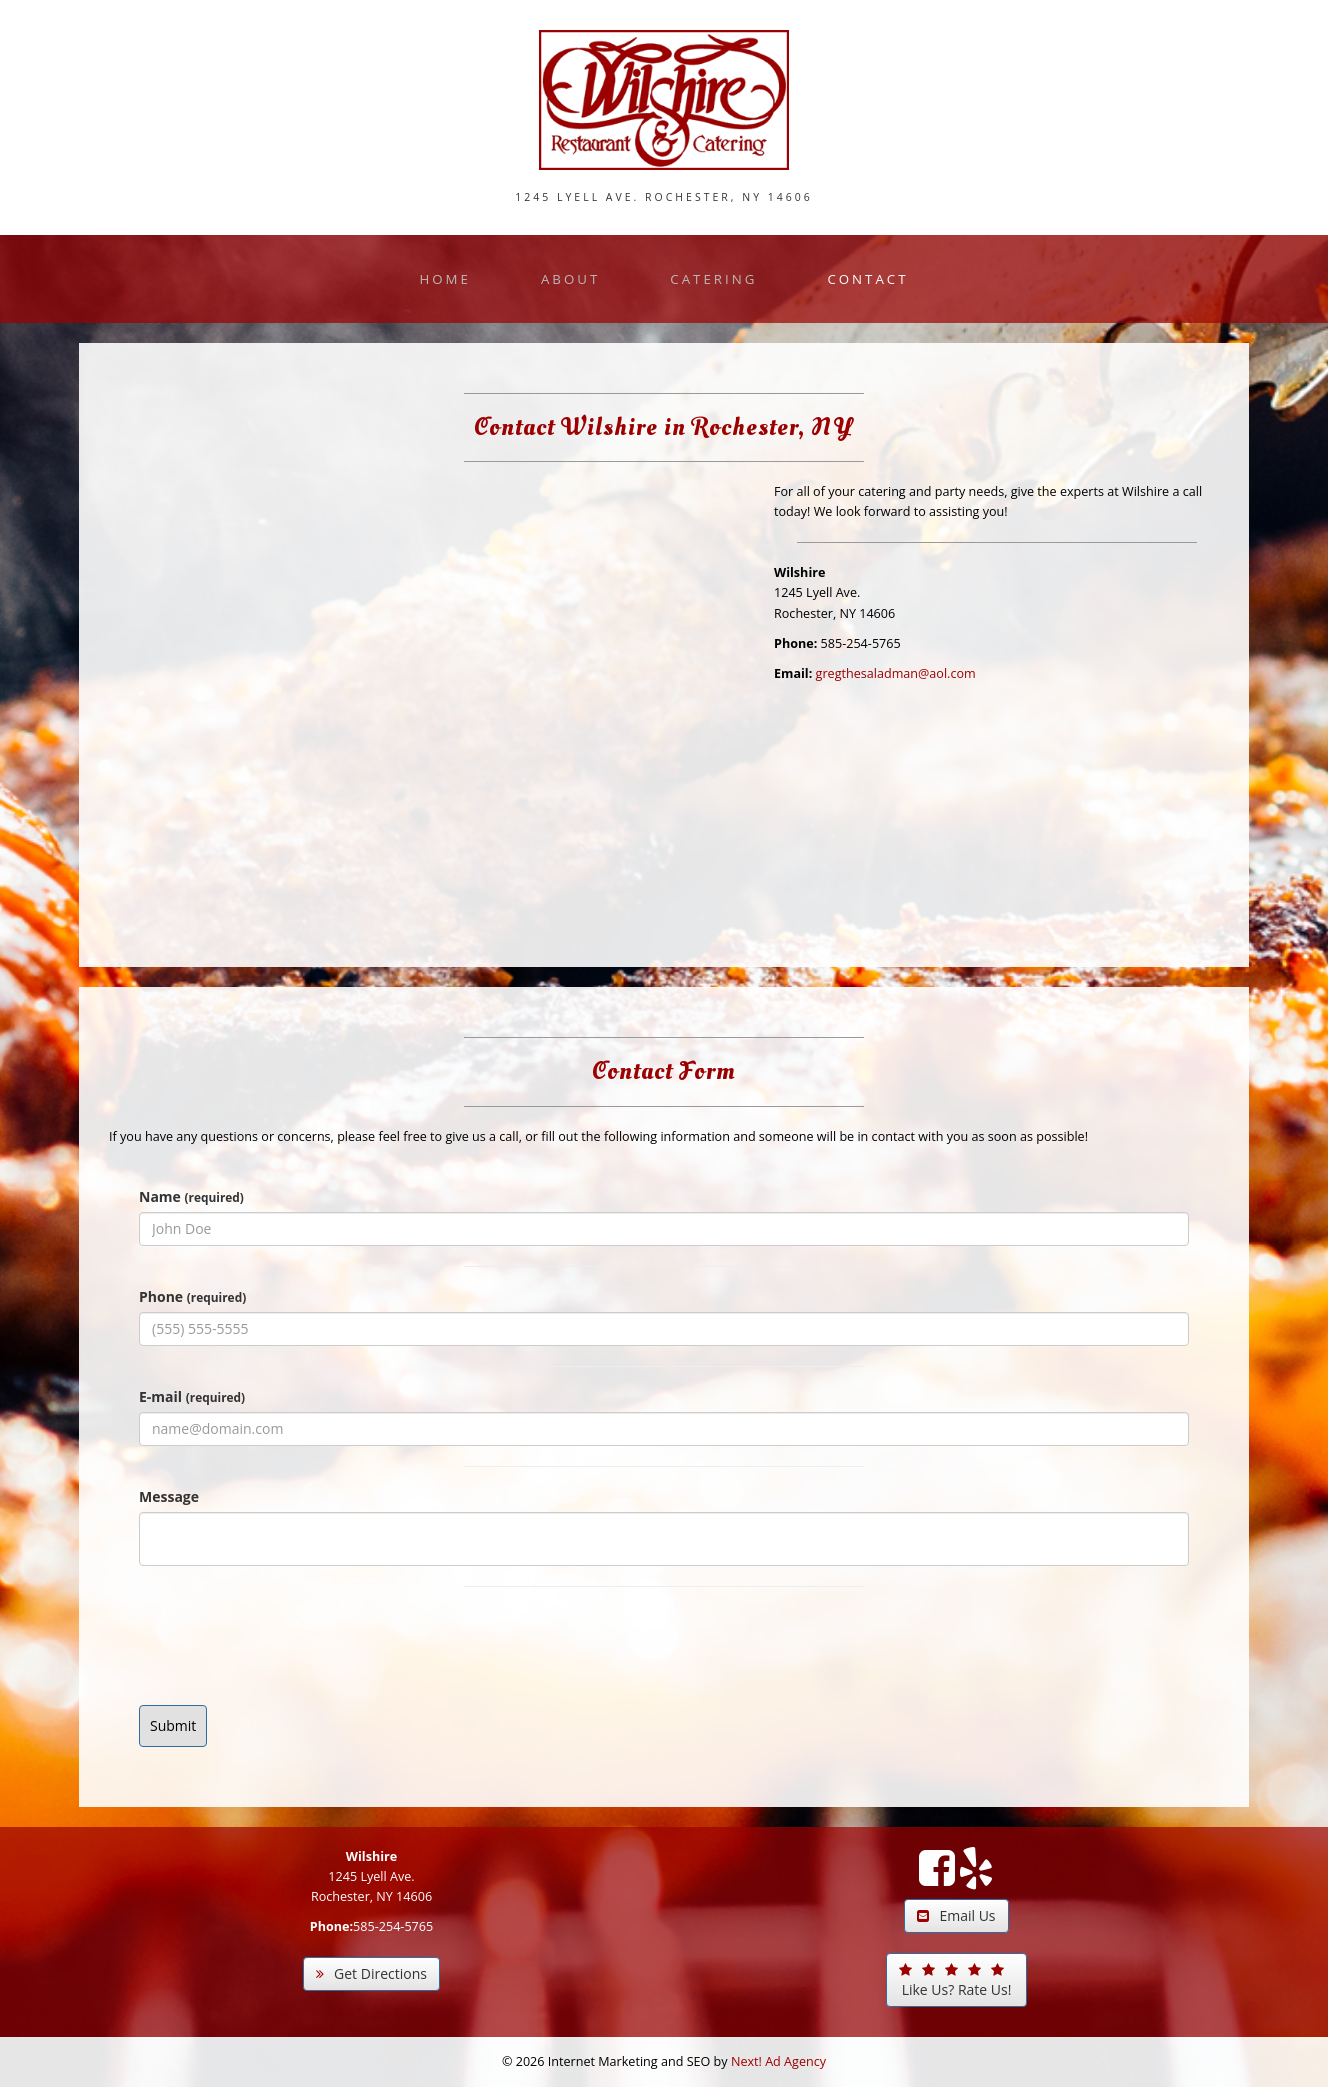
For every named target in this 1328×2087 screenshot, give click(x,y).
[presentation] (291, 1646)
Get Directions (371, 1973)
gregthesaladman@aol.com (896, 673)
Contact (867, 279)
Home (445, 279)
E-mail (192, 1396)
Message (169, 1496)
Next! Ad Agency (778, 2061)
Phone (192, 1296)
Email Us (956, 1915)
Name (191, 1196)
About (570, 279)
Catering (713, 279)
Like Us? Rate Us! (955, 1981)
